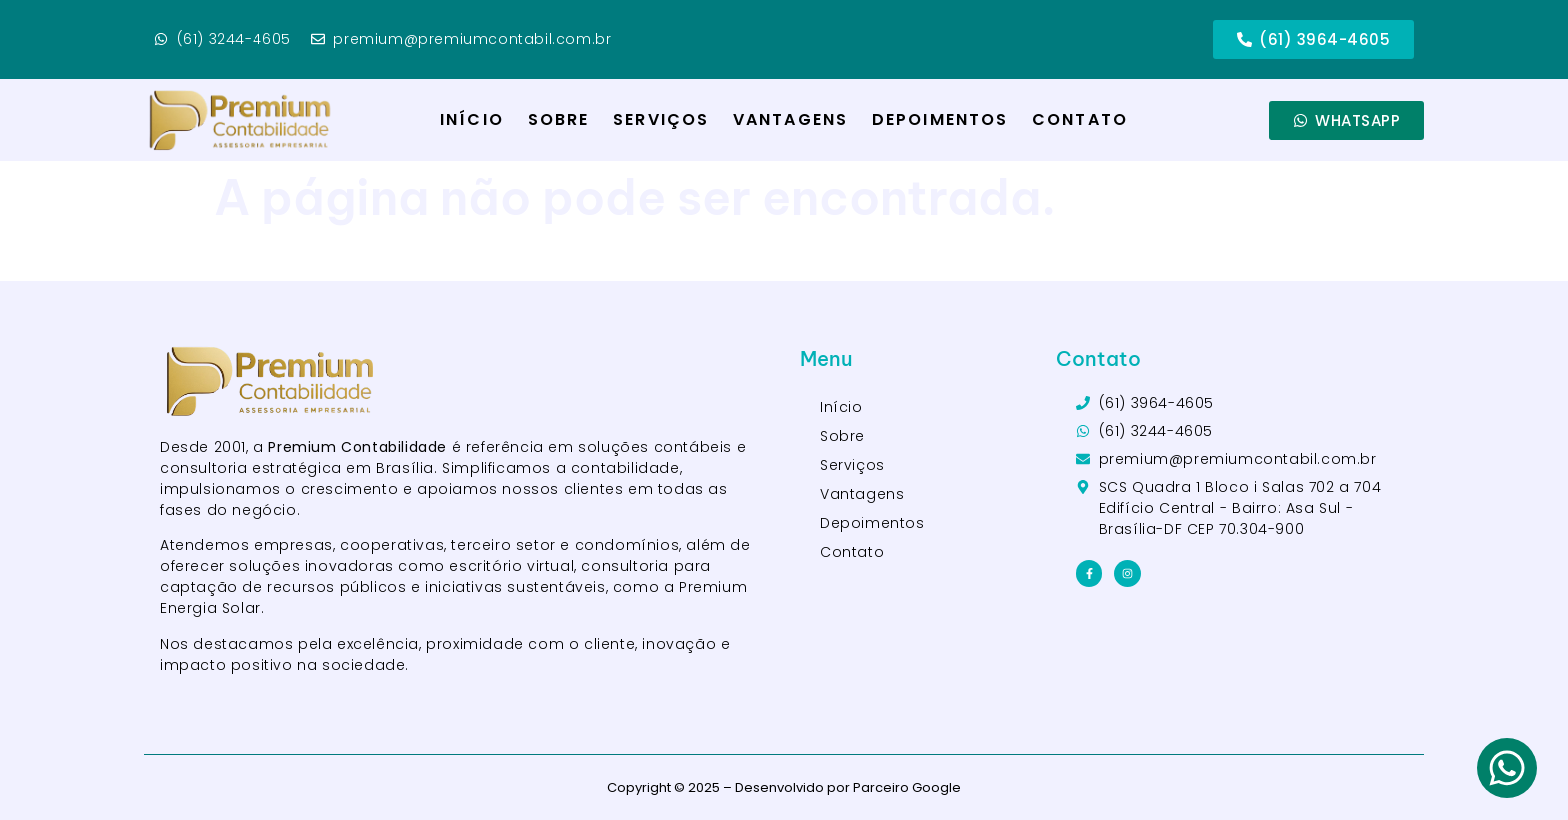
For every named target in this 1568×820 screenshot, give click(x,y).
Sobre (559, 119)
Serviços (661, 119)
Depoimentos (940, 119)
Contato (1080, 119)
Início (472, 119)
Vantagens (790, 119)
